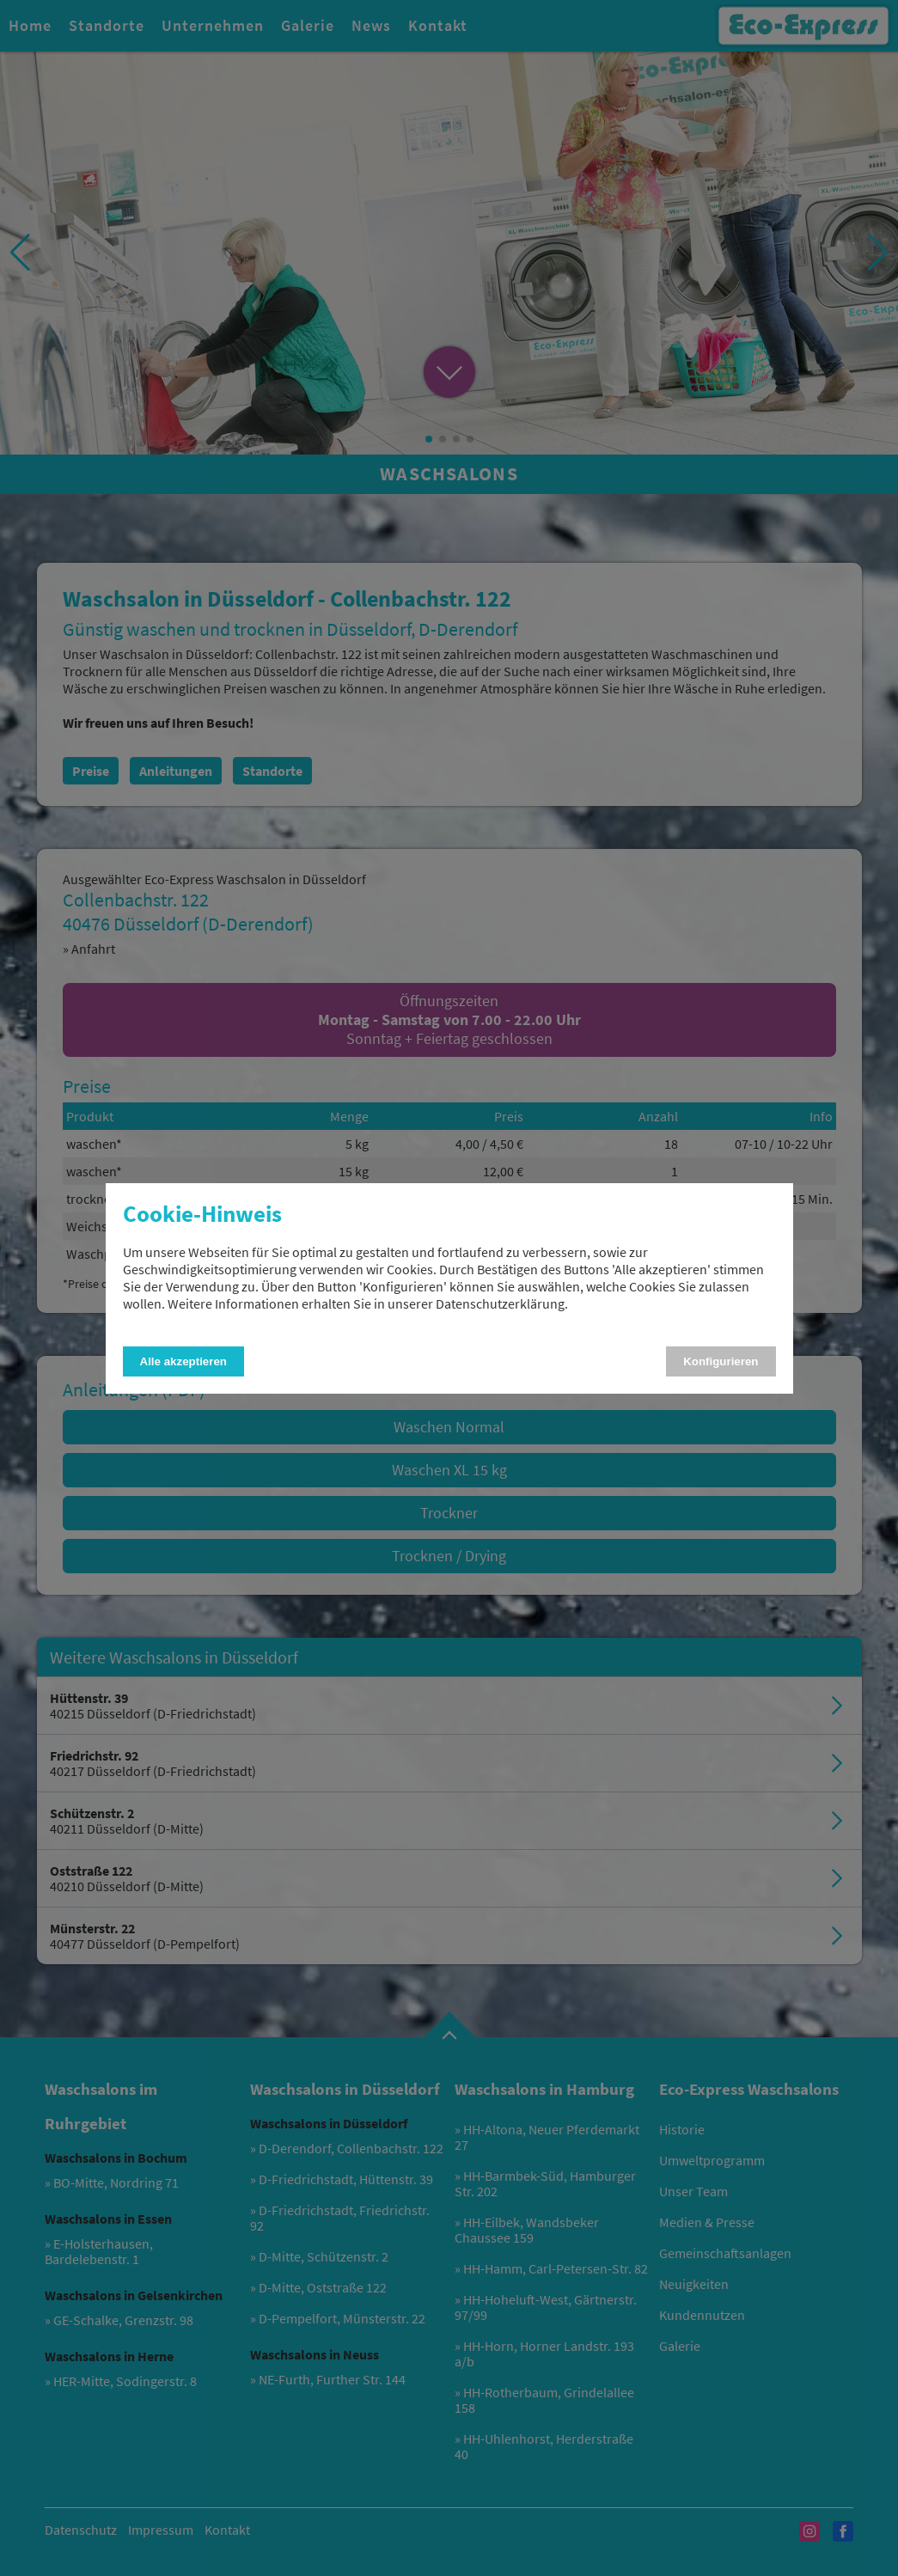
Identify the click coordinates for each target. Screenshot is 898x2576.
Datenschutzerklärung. (502, 1303)
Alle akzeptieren (183, 1361)
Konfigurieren (720, 1361)
